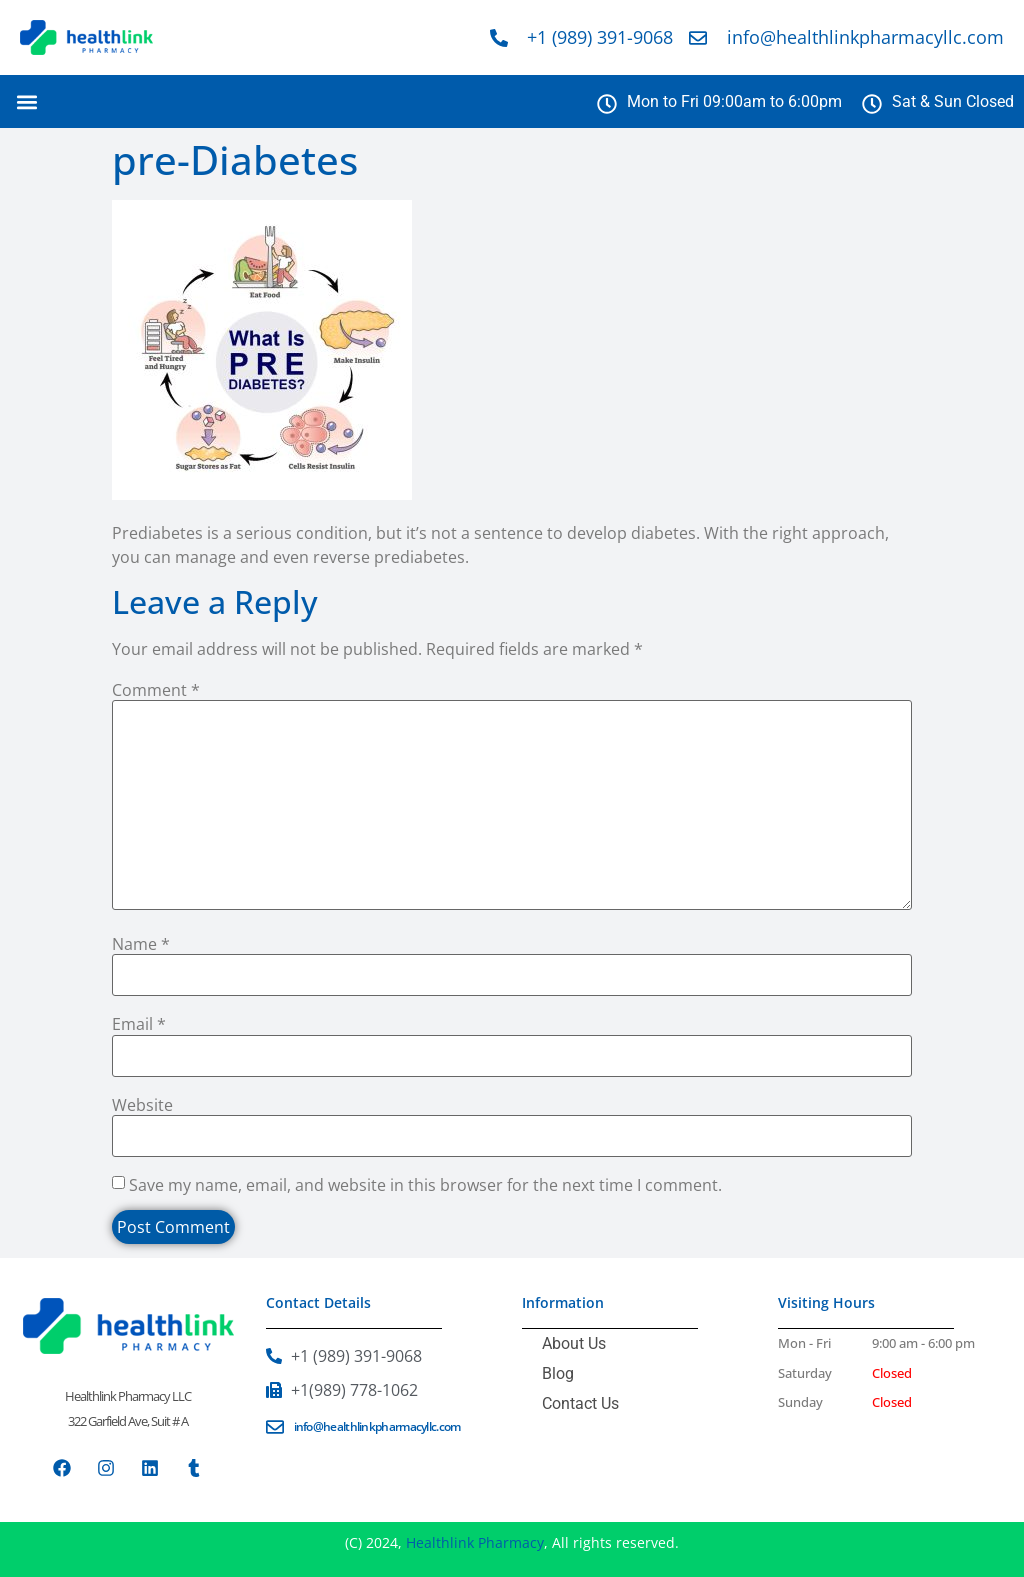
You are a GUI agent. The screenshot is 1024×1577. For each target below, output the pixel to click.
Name (141, 944)
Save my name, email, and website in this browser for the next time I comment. (425, 1185)
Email (139, 1024)
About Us (574, 1343)
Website (142, 1105)
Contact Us (580, 1403)
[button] (26, 101)
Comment (156, 690)
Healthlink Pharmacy (475, 1542)
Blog (558, 1373)
